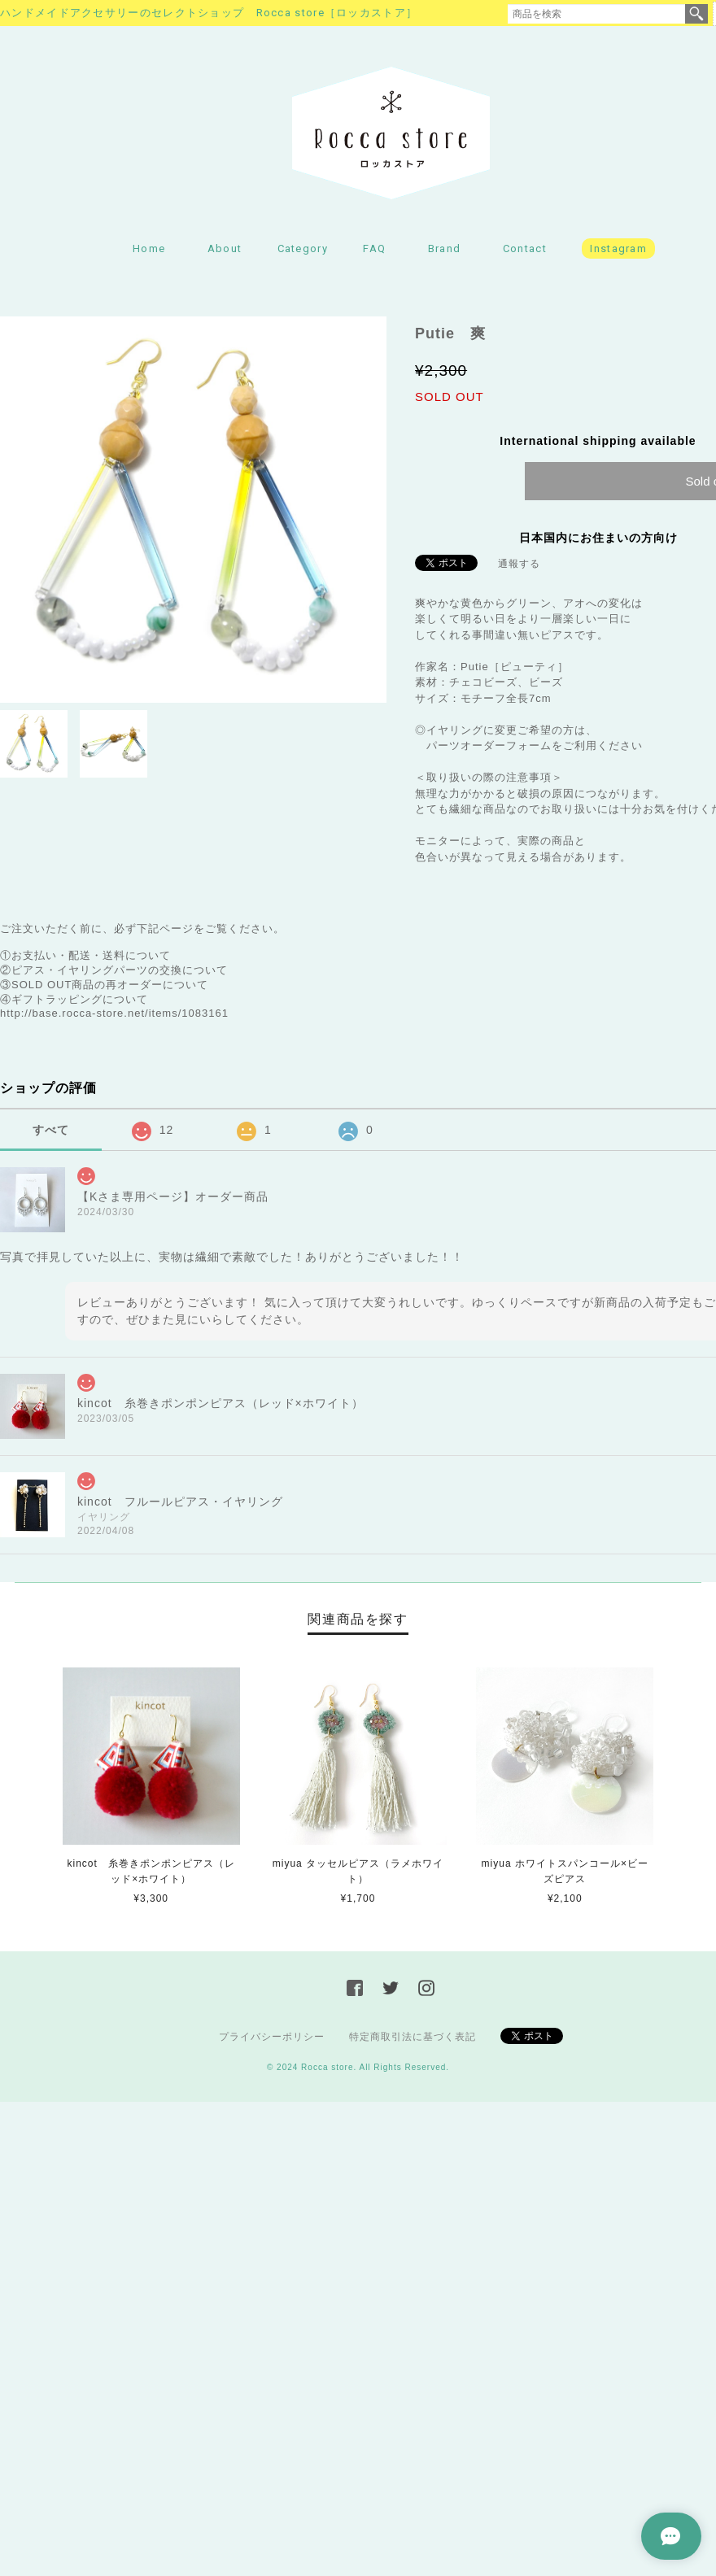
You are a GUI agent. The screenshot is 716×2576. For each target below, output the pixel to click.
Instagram (618, 248)
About (224, 248)
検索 (696, 14)
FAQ (374, 248)
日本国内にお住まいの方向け (598, 537)
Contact (525, 248)
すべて (51, 1129)
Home (149, 248)
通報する (519, 563)
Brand (444, 248)
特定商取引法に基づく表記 (412, 2036)
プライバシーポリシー (272, 2036)
